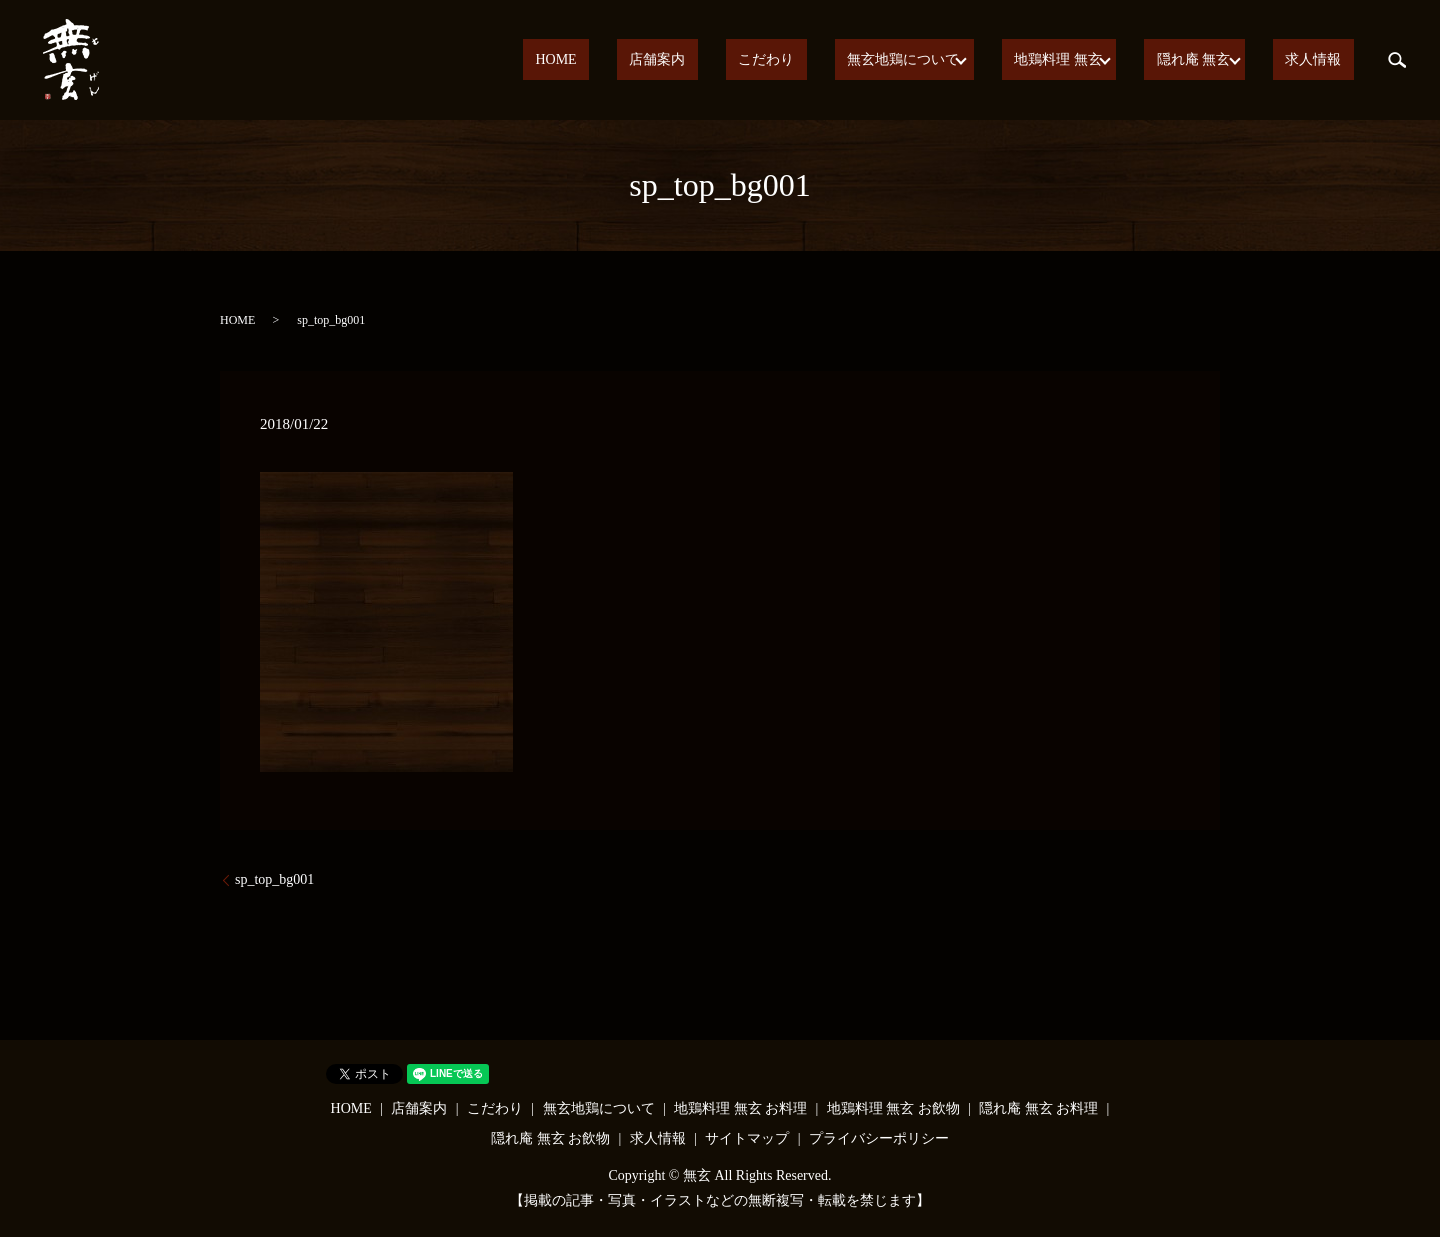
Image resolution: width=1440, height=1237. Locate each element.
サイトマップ (747, 1138)
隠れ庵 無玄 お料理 (1038, 1108)
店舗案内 (742, 60)
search (1397, 60)
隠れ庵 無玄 (1213, 60)
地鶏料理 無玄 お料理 (740, 1108)
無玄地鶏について (938, 60)
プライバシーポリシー (879, 1138)
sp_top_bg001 (274, 879)
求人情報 (1326, 60)
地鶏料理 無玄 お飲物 (893, 1108)
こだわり (826, 60)
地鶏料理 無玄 (1085, 60)
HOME (665, 60)
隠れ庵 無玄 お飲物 (550, 1138)
